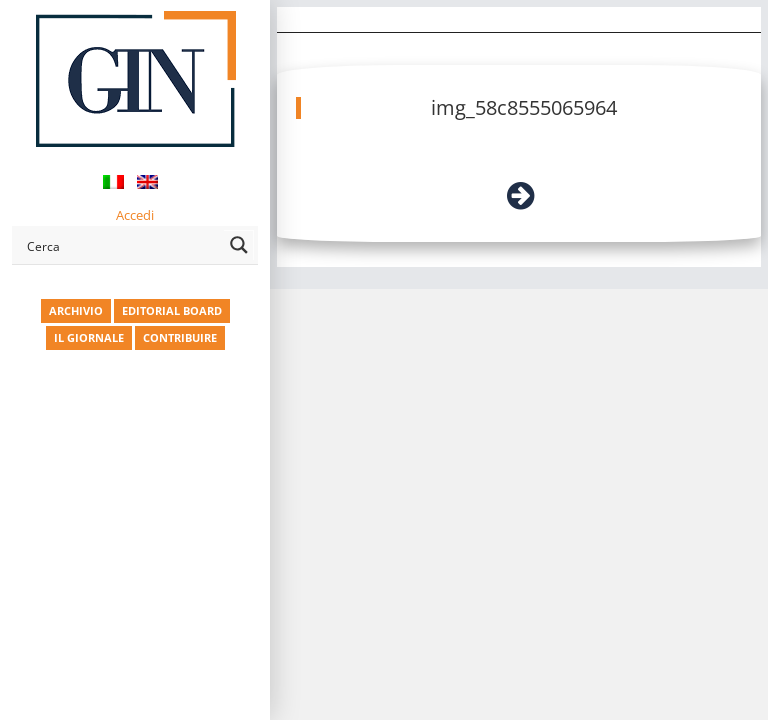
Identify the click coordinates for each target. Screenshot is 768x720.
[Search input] (121, 245)
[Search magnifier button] (239, 245)
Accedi (135, 215)
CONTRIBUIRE (180, 337)
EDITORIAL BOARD (172, 310)
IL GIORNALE (89, 337)
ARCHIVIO (76, 310)
